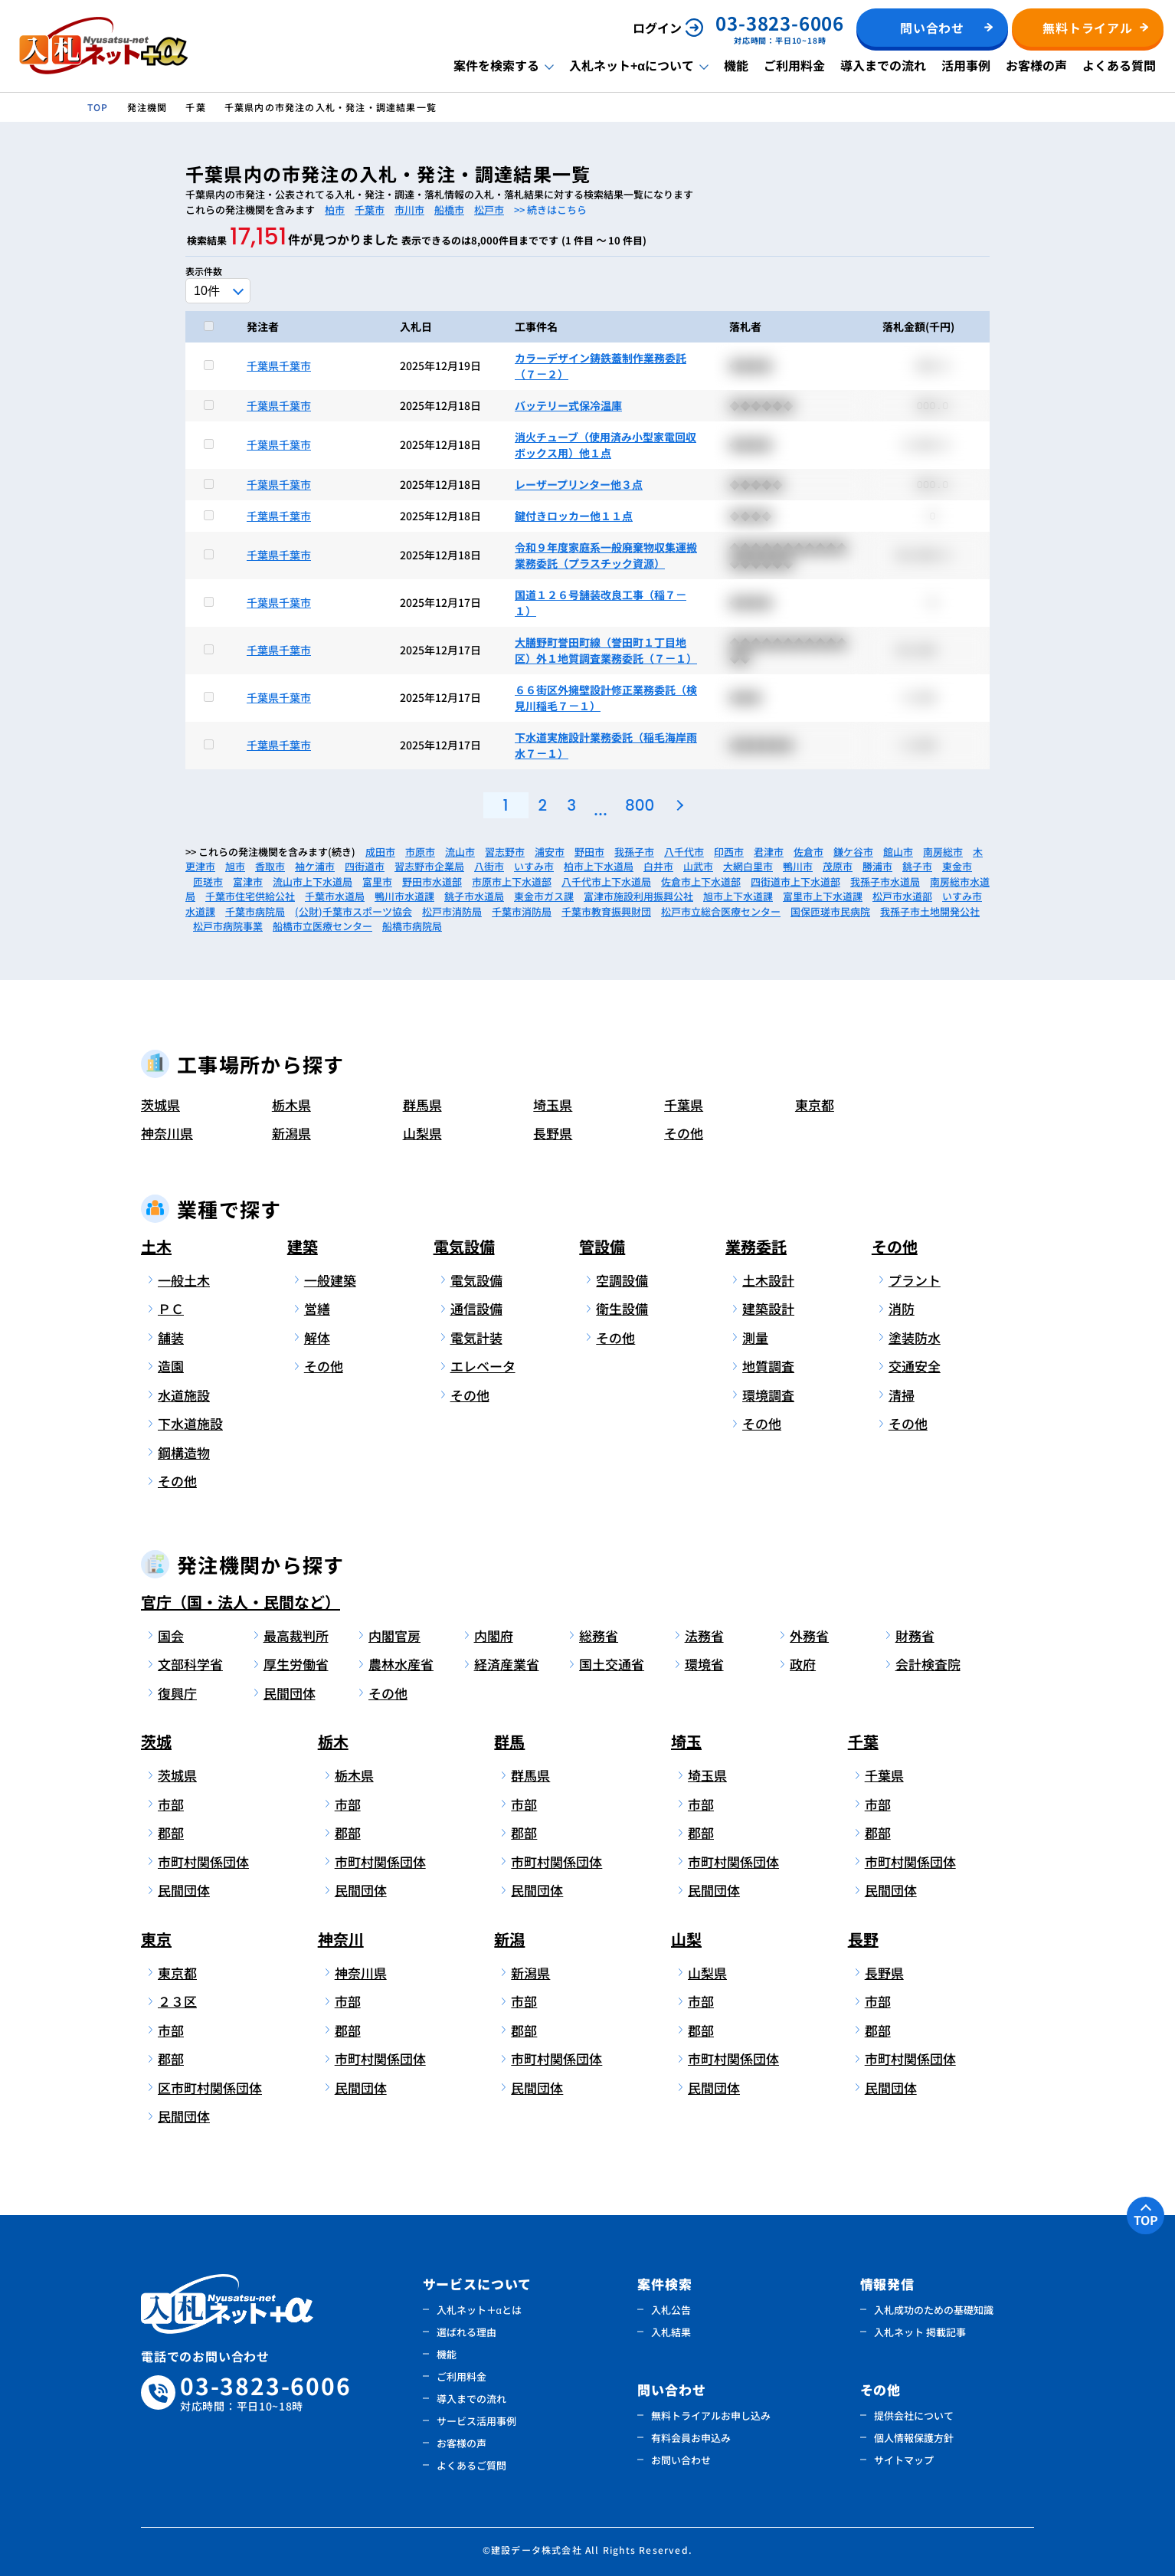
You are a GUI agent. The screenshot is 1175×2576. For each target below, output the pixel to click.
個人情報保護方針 (914, 2437)
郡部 (171, 1832)
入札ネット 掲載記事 (920, 2332)
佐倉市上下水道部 (701, 881)
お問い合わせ (681, 2460)
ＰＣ (171, 1308)
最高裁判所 (296, 1635)
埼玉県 (552, 1104)
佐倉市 (808, 851)
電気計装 (476, 1337)
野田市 (589, 851)
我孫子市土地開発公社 (930, 911)
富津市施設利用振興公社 (638, 896)
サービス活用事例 (476, 2421)
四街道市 (365, 866)
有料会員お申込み (691, 2437)
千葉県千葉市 (279, 365)
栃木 (333, 1741)
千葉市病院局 (255, 911)
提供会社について (914, 2415)
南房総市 (943, 851)
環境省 (704, 1663)
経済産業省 (506, 1663)
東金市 (957, 866)
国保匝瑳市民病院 (830, 911)
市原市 (420, 851)
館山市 (898, 851)
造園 (171, 1365)
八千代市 (684, 851)
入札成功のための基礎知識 (933, 2309)
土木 (156, 1246)
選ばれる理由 (466, 2332)
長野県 (552, 1132)
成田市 (380, 851)
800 (639, 805)
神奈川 (341, 1939)
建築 (302, 1246)
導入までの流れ (883, 65)
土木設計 (768, 1280)
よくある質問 (1119, 65)
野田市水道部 (432, 881)
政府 (803, 1663)
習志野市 (505, 851)
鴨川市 (798, 866)
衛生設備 (622, 1308)
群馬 (509, 1741)
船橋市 (449, 209)
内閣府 (493, 1635)
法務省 (704, 1635)
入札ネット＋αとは (479, 2309)
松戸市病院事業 (228, 926)
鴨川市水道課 (404, 896)
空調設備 (622, 1280)
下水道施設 (190, 1423)
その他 (683, 1132)
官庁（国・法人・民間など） (240, 1602)
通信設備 (476, 1308)
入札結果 (671, 2332)
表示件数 (203, 270)
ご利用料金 (794, 65)
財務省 (914, 1635)
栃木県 (291, 1104)
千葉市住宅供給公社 (250, 896)
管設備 (602, 1246)
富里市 (377, 881)
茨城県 (160, 1104)
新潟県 (291, 1132)
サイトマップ (904, 2460)
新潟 (509, 1939)
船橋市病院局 (412, 926)
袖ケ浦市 (315, 866)
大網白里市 (748, 866)
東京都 (814, 1104)
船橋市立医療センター (322, 926)
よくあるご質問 (471, 2465)
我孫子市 (634, 851)
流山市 (460, 851)
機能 (736, 65)
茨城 (156, 1741)
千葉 (863, 1741)
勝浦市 (877, 866)
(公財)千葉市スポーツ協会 (353, 911)
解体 (317, 1337)
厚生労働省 (296, 1663)
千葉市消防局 (521, 911)
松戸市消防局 (452, 911)
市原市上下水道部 (511, 881)
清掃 (902, 1394)
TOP (1146, 2220)
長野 (863, 1939)
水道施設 (184, 1394)
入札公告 (671, 2309)
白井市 (658, 866)
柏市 (335, 209)
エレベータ (482, 1365)
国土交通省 (611, 1663)
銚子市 (917, 866)
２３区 (177, 2001)
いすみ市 (534, 866)
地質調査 (768, 1365)
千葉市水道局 (335, 896)
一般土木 (184, 1280)
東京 (156, 1939)
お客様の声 (1036, 65)
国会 (171, 1635)
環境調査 (768, 1394)
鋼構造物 (184, 1452)
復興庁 (177, 1693)
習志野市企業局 (429, 866)
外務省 (809, 1635)
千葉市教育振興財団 (606, 911)
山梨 (686, 1939)
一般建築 (330, 1280)
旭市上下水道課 (738, 896)
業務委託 (756, 1246)
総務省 (598, 1635)
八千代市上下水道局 (606, 881)
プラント (915, 1280)
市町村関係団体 (203, 1861)
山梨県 (422, 1132)
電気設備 (464, 1246)
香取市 (270, 866)
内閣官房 (394, 1635)
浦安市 (550, 851)
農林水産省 (401, 1663)
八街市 (489, 866)
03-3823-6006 (266, 2393)
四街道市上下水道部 (795, 881)
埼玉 (686, 1741)
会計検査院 (928, 1663)
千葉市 (370, 209)
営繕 (317, 1308)
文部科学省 (190, 1663)
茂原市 (838, 866)
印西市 (729, 851)
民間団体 (289, 1693)
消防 (902, 1308)
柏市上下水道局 (598, 866)
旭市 (235, 866)
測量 (755, 1337)
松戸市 (489, 209)
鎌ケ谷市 (853, 851)
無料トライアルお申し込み (711, 2415)
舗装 (171, 1337)
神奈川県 (167, 1132)
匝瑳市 (208, 881)
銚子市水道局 (474, 896)
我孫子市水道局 (885, 881)
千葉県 (683, 1104)
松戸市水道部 (902, 896)
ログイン (657, 27)
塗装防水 (915, 1337)
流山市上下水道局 (312, 881)
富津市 (248, 881)
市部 (171, 1804)
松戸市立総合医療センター (721, 911)
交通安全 (915, 1365)
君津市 (769, 851)
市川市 (409, 209)
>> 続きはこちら (550, 209)
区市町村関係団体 (207, 2087)
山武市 (698, 866)
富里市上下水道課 (822, 896)
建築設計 (768, 1308)
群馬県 (422, 1104)
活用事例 (965, 65)
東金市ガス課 (544, 896)
